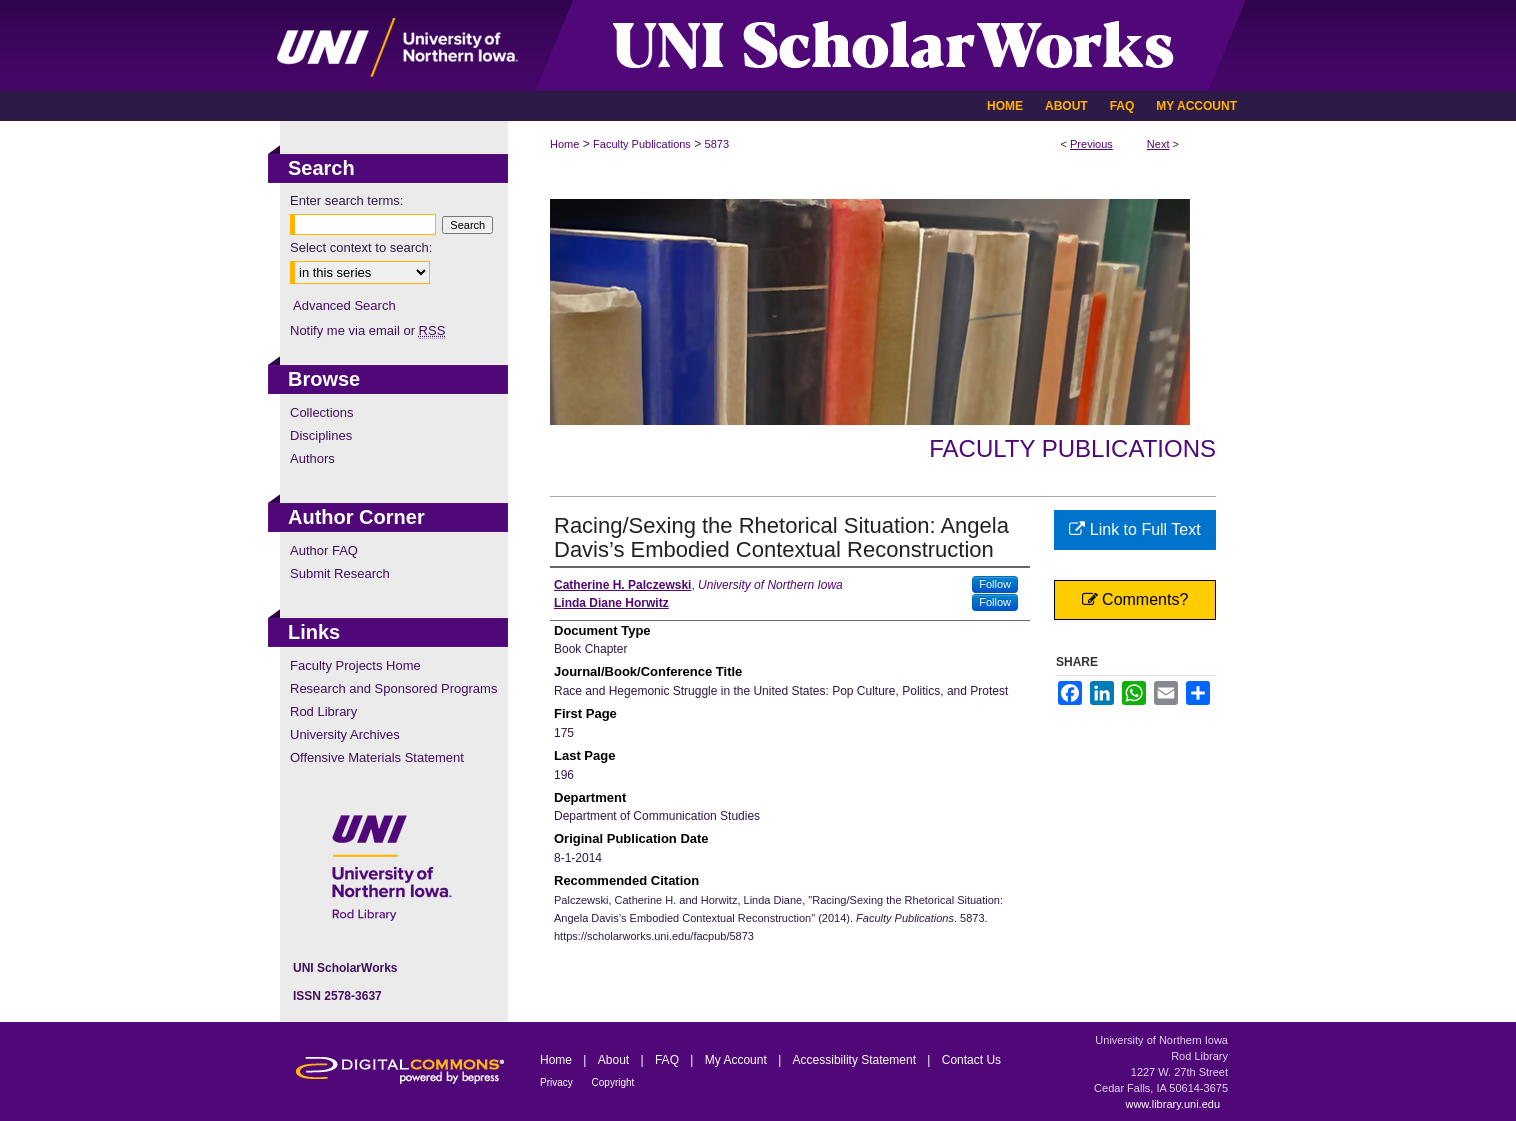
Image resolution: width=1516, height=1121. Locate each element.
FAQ (668, 1060)
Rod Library (323, 711)
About (615, 1060)
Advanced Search (344, 305)
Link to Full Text (1134, 529)
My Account (737, 1060)
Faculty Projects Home (355, 665)
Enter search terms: (346, 200)
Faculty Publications (642, 144)
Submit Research (340, 573)
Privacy (558, 1082)
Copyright (613, 1082)
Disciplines (321, 435)
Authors (312, 458)
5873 (717, 144)
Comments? (1135, 599)
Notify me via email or (367, 330)
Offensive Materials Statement (377, 757)
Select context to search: (361, 247)
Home (564, 144)
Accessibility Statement (856, 1060)
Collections (322, 412)
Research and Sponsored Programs (393, 688)
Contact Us (971, 1060)
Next (1158, 144)
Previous (1091, 144)
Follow (995, 584)
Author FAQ (324, 550)
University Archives (345, 734)
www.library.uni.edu (1172, 1104)
